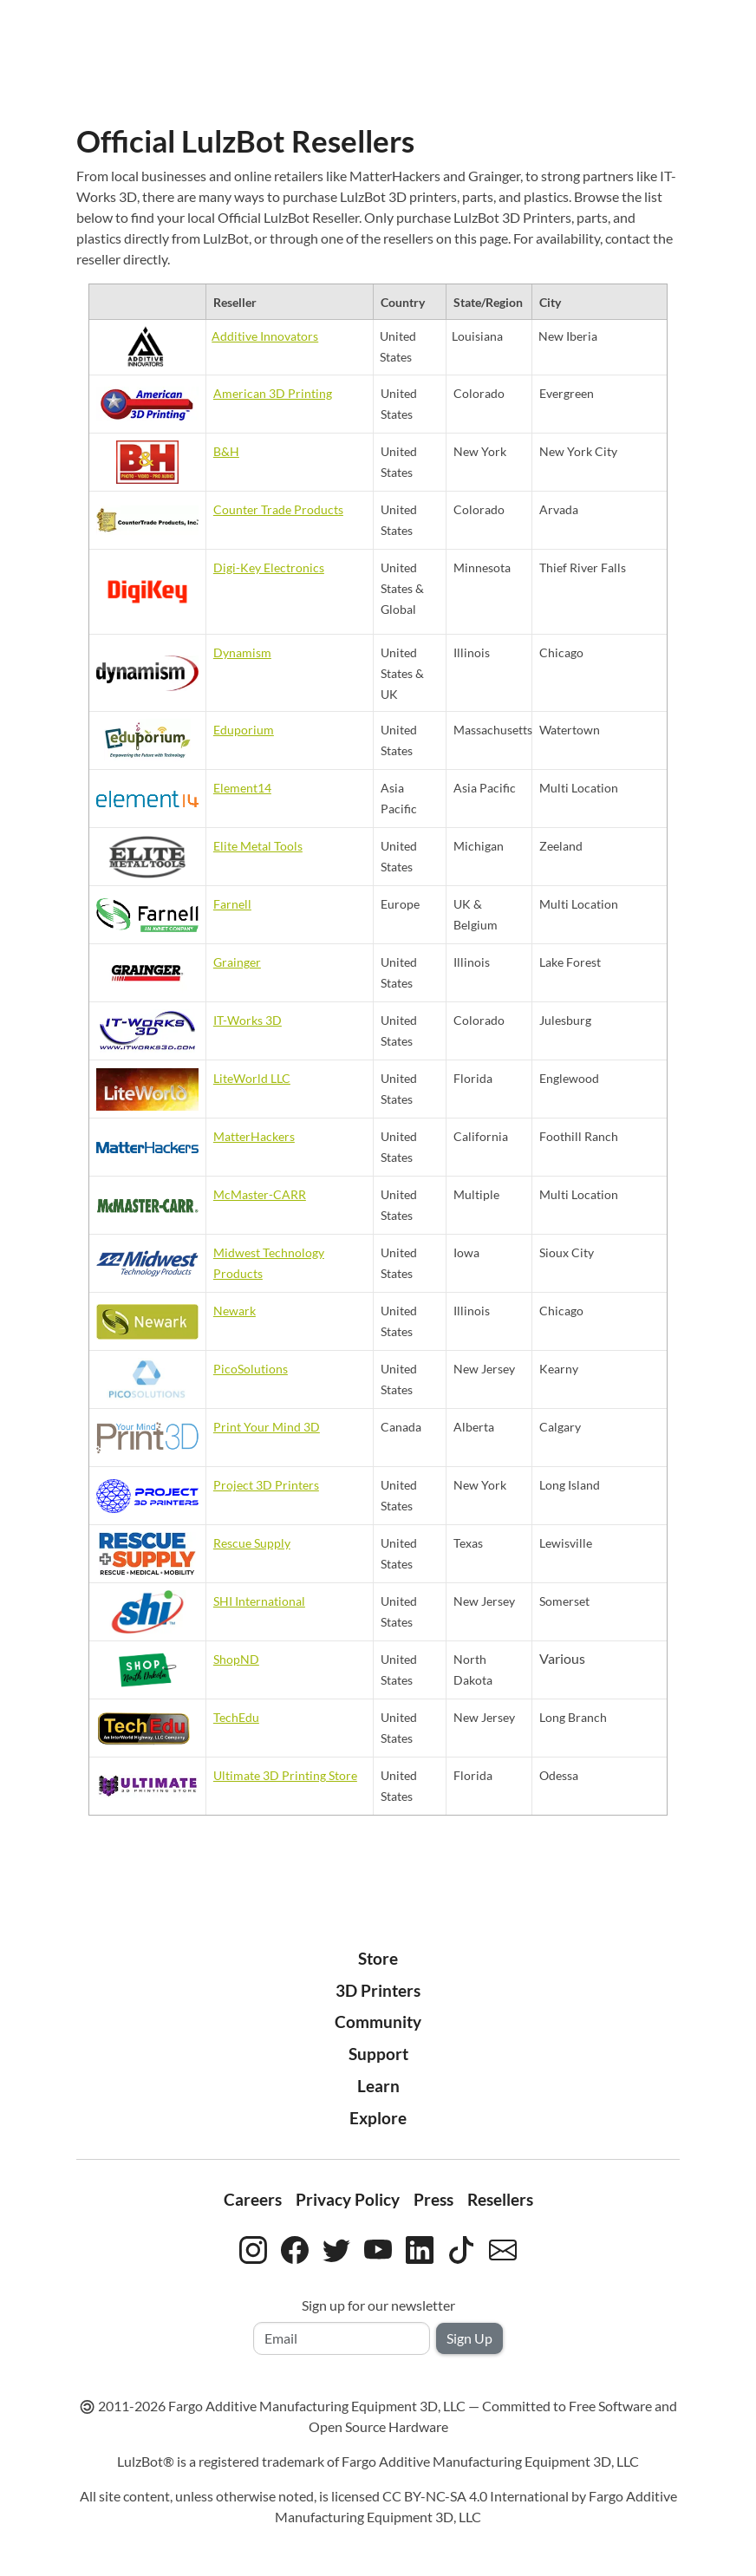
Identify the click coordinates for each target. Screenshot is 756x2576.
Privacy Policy (348, 2199)
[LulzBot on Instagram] (253, 2246)
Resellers (500, 2199)
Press (433, 2199)
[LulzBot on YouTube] (378, 2246)
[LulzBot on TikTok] (461, 2246)
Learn (378, 2086)
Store (378, 1958)
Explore (378, 2118)
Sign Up (469, 2338)
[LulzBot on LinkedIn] (419, 2246)
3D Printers (378, 1990)
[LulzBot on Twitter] (336, 2246)
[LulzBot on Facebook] (295, 2246)
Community (378, 2021)
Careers (253, 2199)
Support (378, 2054)
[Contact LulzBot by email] (503, 2246)
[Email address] (341, 2338)
